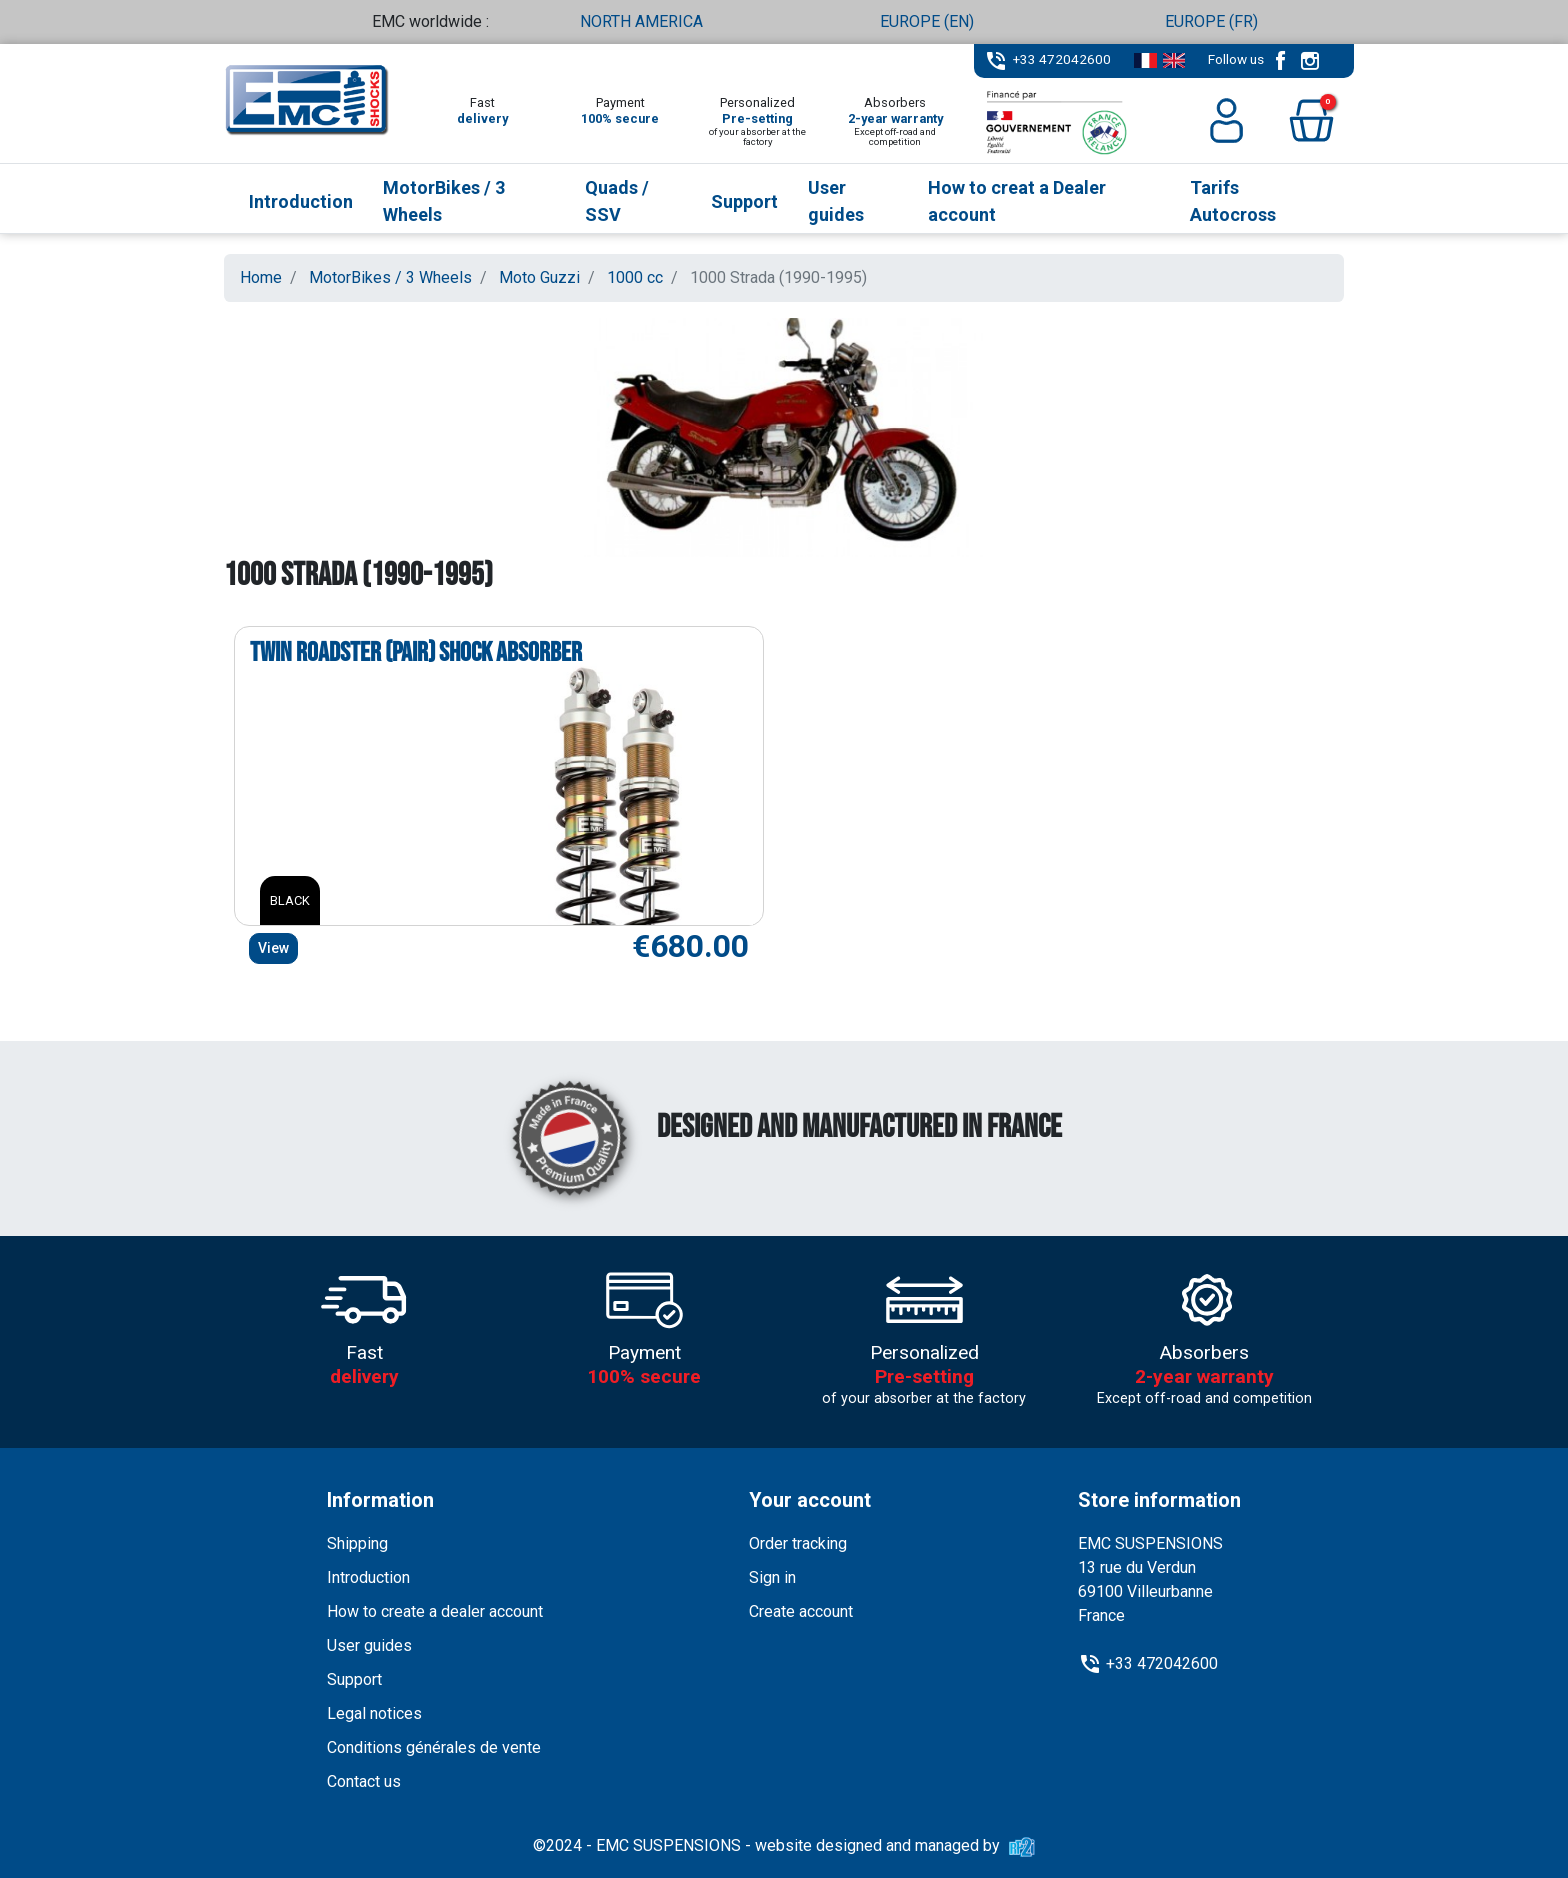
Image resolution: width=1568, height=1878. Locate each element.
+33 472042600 (1062, 59)
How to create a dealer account (435, 1611)
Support (354, 1679)
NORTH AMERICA (641, 21)
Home (261, 277)
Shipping (357, 1543)
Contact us (364, 1781)
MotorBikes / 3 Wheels (390, 277)
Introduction (368, 1577)
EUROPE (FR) (1211, 21)
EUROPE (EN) (927, 21)
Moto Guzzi (539, 277)
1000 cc (635, 277)
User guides (369, 1645)
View (273, 948)
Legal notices (374, 1713)
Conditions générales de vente (434, 1747)
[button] (1311, 120)
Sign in (772, 1577)
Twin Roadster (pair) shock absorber (416, 653)
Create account (801, 1611)
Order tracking (798, 1543)
